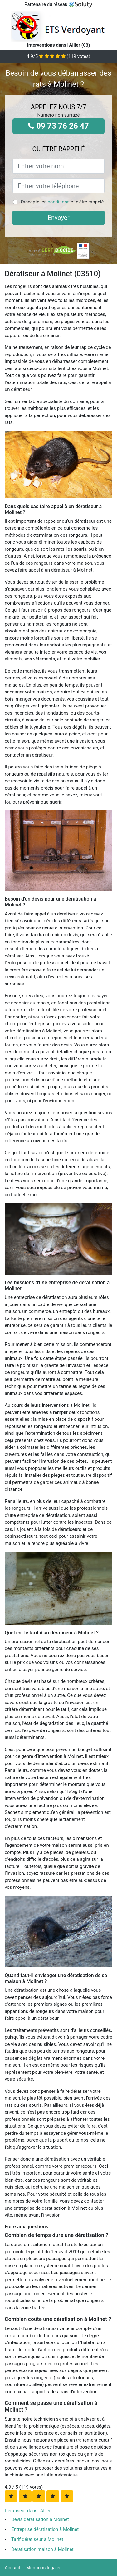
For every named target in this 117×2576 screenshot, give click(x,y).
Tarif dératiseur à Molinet (37, 2539)
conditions (59, 202)
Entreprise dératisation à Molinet (45, 2529)
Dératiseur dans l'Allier (28, 2510)
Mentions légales (44, 2567)
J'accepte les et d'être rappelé (61, 202)
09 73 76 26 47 (58, 126)
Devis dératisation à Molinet (40, 2519)
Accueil (12, 2567)
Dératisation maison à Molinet (42, 2549)
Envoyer (59, 217)
